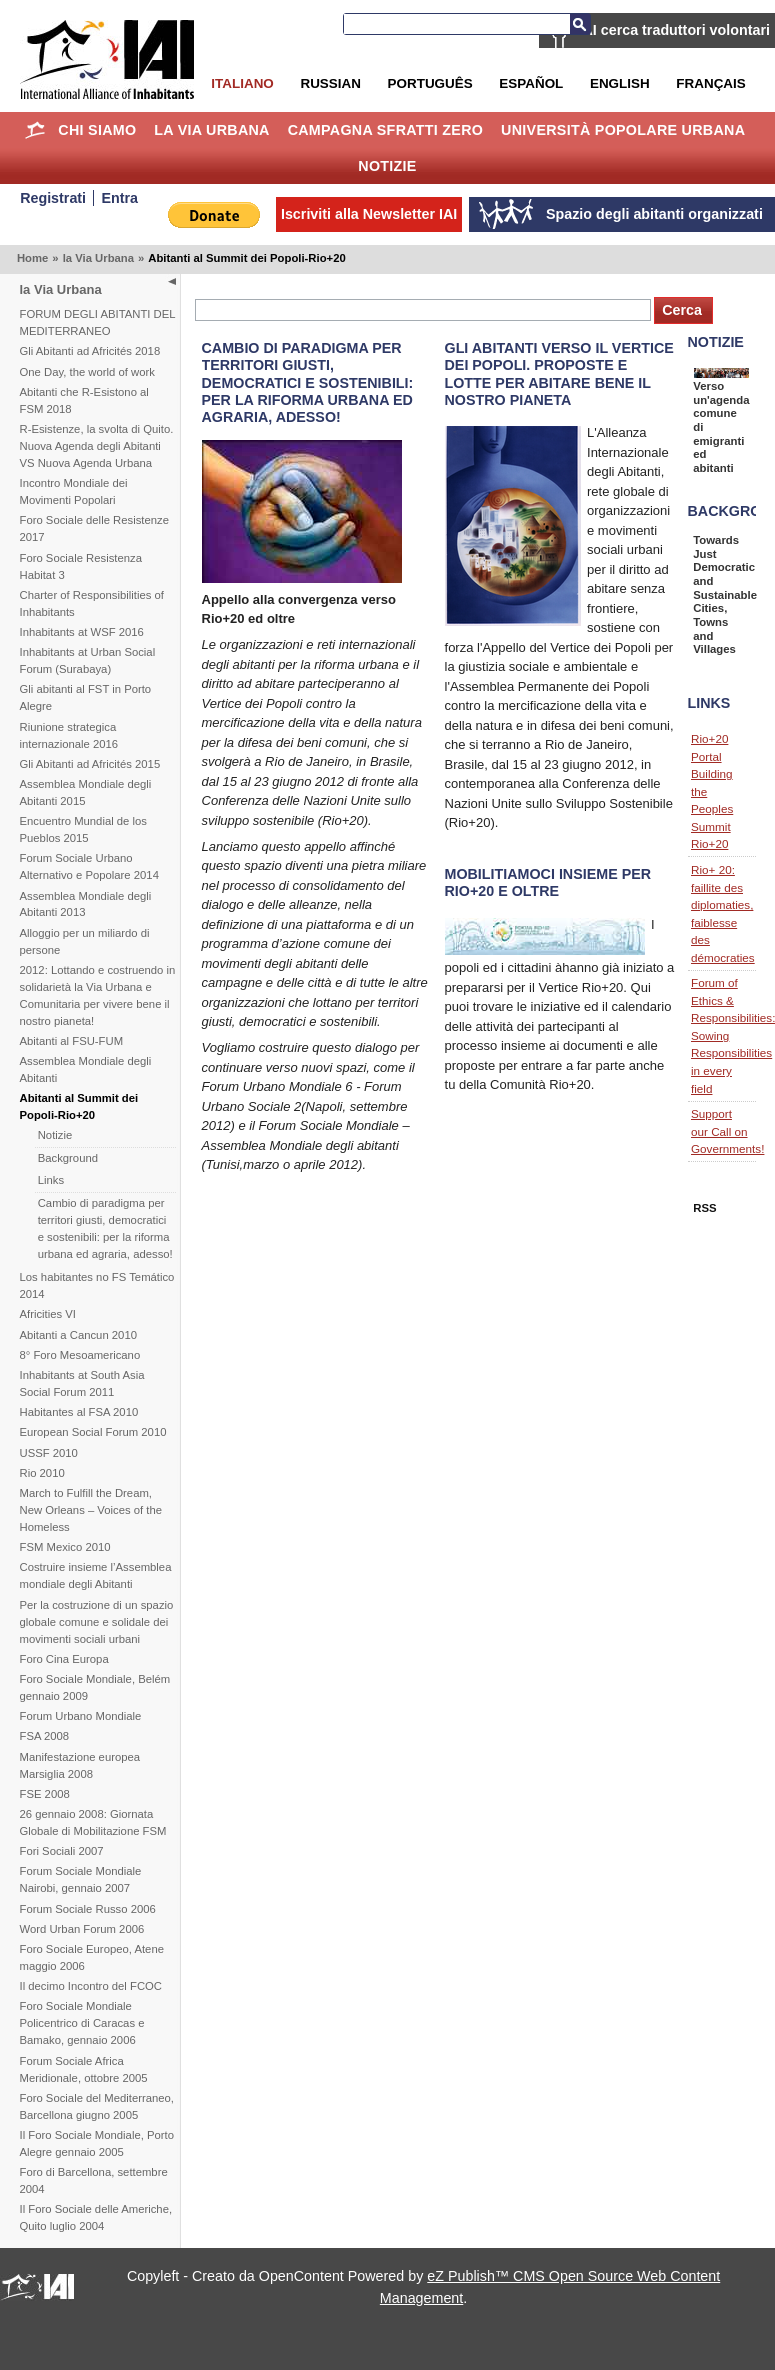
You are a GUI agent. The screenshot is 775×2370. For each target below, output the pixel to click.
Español (531, 83)
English (620, 83)
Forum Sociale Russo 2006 (88, 1909)
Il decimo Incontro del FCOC (91, 1986)
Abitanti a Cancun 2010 (78, 1335)
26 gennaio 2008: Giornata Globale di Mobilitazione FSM (93, 1822)
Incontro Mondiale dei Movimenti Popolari (74, 491)
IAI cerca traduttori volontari (674, 30)
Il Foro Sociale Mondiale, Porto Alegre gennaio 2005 (97, 2143)
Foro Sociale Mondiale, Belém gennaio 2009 (95, 1687)
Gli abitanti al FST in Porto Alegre (86, 697)
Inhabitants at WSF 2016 (82, 632)
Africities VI (48, 1314)
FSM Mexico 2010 (65, 1547)
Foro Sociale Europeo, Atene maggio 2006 (92, 1957)
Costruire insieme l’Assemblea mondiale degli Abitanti (96, 1575)
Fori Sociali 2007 (62, 1851)
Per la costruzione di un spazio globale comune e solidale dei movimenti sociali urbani (97, 1622)
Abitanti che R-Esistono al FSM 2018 (84, 400)
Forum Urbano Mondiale (81, 1716)
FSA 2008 (45, 1736)
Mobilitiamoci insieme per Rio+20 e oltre (548, 882)
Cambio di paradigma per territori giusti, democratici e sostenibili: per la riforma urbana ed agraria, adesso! (105, 1228)
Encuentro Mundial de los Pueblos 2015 (83, 829)
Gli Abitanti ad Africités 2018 (90, 351)
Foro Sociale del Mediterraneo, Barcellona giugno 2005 (97, 2106)
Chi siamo (97, 130)
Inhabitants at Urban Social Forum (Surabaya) (88, 660)
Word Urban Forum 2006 (82, 1929)
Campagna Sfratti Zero (386, 130)
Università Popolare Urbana (623, 130)
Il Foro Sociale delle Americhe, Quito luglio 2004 (96, 2217)
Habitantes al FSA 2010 (79, 1412)
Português (430, 83)
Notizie (387, 166)
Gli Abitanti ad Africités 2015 (90, 764)
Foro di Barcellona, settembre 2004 (94, 2180)
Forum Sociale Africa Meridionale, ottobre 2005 (84, 2069)
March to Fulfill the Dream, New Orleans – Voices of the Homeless (91, 1510)
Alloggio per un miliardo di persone (85, 941)
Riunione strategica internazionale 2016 (69, 735)
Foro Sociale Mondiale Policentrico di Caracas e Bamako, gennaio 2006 (82, 2023)
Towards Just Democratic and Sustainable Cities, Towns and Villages (725, 594)
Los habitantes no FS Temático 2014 (97, 1285)
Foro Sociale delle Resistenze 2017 (94, 528)
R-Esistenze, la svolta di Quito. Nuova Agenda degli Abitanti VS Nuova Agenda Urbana (97, 446)
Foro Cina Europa (64, 1659)
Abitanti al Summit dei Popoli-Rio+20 (79, 1106)
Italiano (242, 83)
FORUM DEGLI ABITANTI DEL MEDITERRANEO (98, 322)
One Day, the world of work (87, 372)
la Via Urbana (211, 130)
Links (51, 1180)
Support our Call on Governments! (727, 1131)
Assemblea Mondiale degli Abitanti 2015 (86, 792)
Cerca (580, 24)
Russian (330, 83)
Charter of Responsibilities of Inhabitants (92, 603)
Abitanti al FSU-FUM (72, 1041)
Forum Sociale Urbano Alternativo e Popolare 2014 (89, 866)
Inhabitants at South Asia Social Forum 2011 (82, 1383)
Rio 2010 (42, 1473)
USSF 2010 (49, 1453)
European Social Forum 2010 (93, 1432)
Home (35, 130)
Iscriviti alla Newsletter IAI (369, 214)
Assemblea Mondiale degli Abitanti (86, 1069)
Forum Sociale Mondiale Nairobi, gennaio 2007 (81, 1879)
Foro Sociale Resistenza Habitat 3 (81, 566)
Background (68, 1158)
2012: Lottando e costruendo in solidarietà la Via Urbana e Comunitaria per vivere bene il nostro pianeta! (98, 995)
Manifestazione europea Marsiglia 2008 (80, 1765)
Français (710, 83)
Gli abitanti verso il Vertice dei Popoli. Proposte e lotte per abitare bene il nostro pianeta (559, 373)
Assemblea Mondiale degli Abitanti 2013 (86, 904)
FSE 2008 (45, 1794)
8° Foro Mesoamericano (80, 1355)
